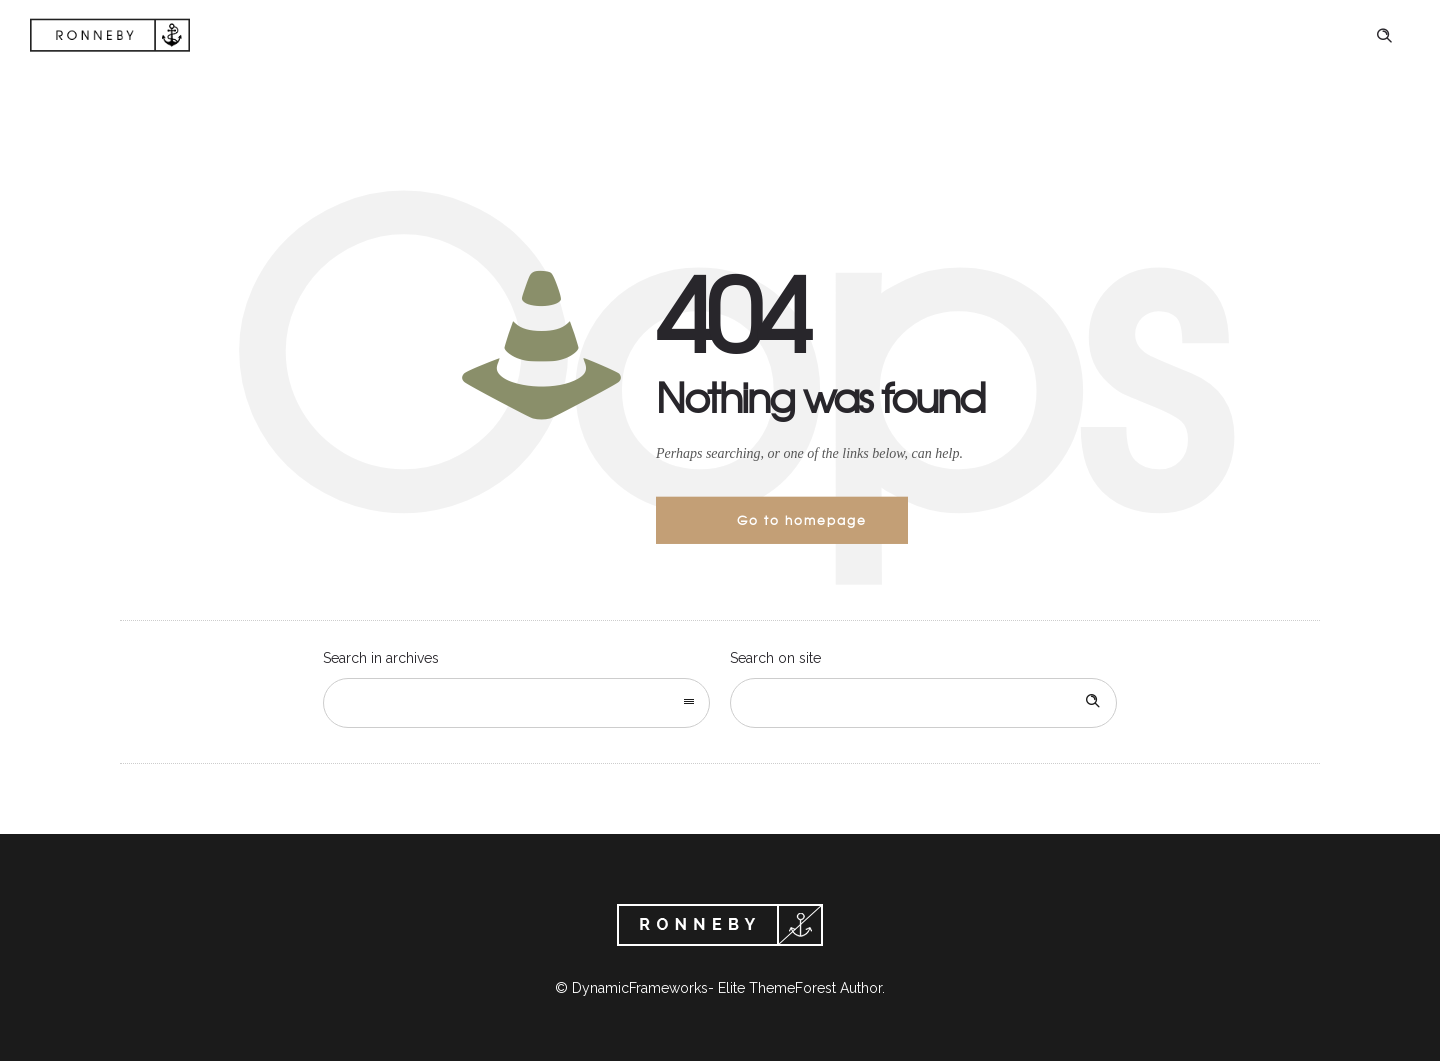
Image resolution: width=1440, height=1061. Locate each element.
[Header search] (1384, 36)
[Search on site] (923, 703)
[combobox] (516, 703)
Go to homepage (802, 520)
